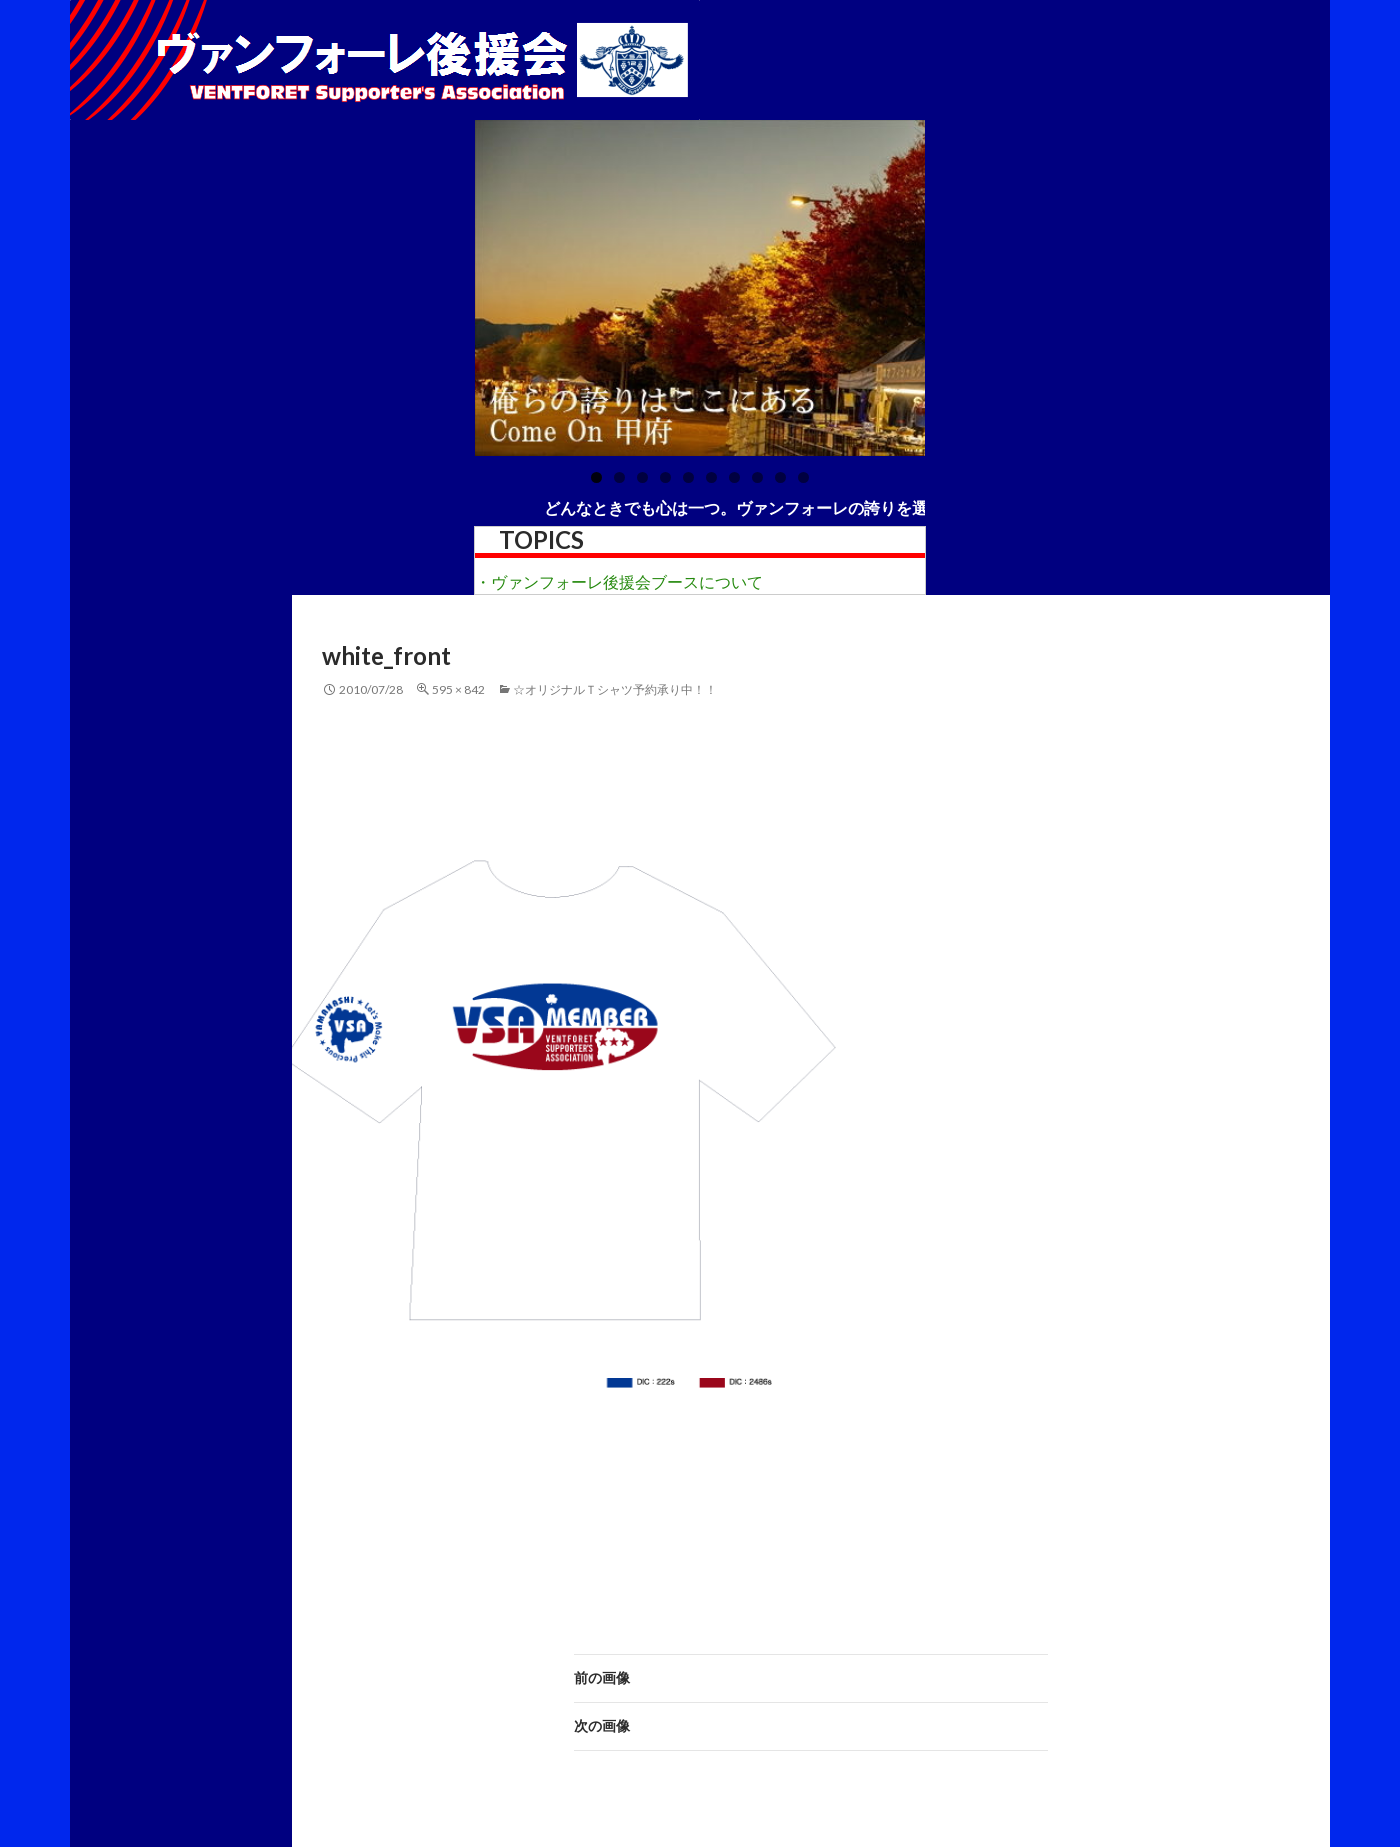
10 (803, 477)
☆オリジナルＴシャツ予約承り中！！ (615, 689)
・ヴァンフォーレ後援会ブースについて (619, 581)
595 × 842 (458, 689)
